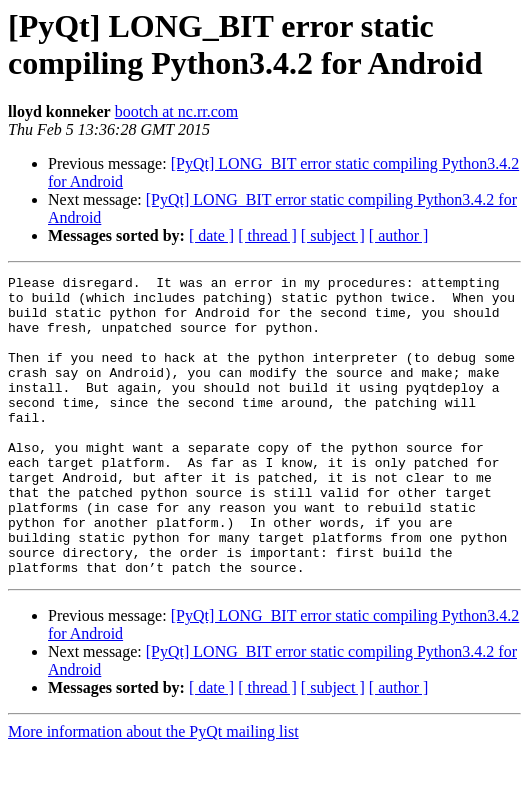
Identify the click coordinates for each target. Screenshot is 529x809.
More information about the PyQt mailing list (153, 791)
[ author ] (399, 235)
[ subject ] (333, 235)
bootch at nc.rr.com (177, 111)
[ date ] (211, 235)
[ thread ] (267, 235)
